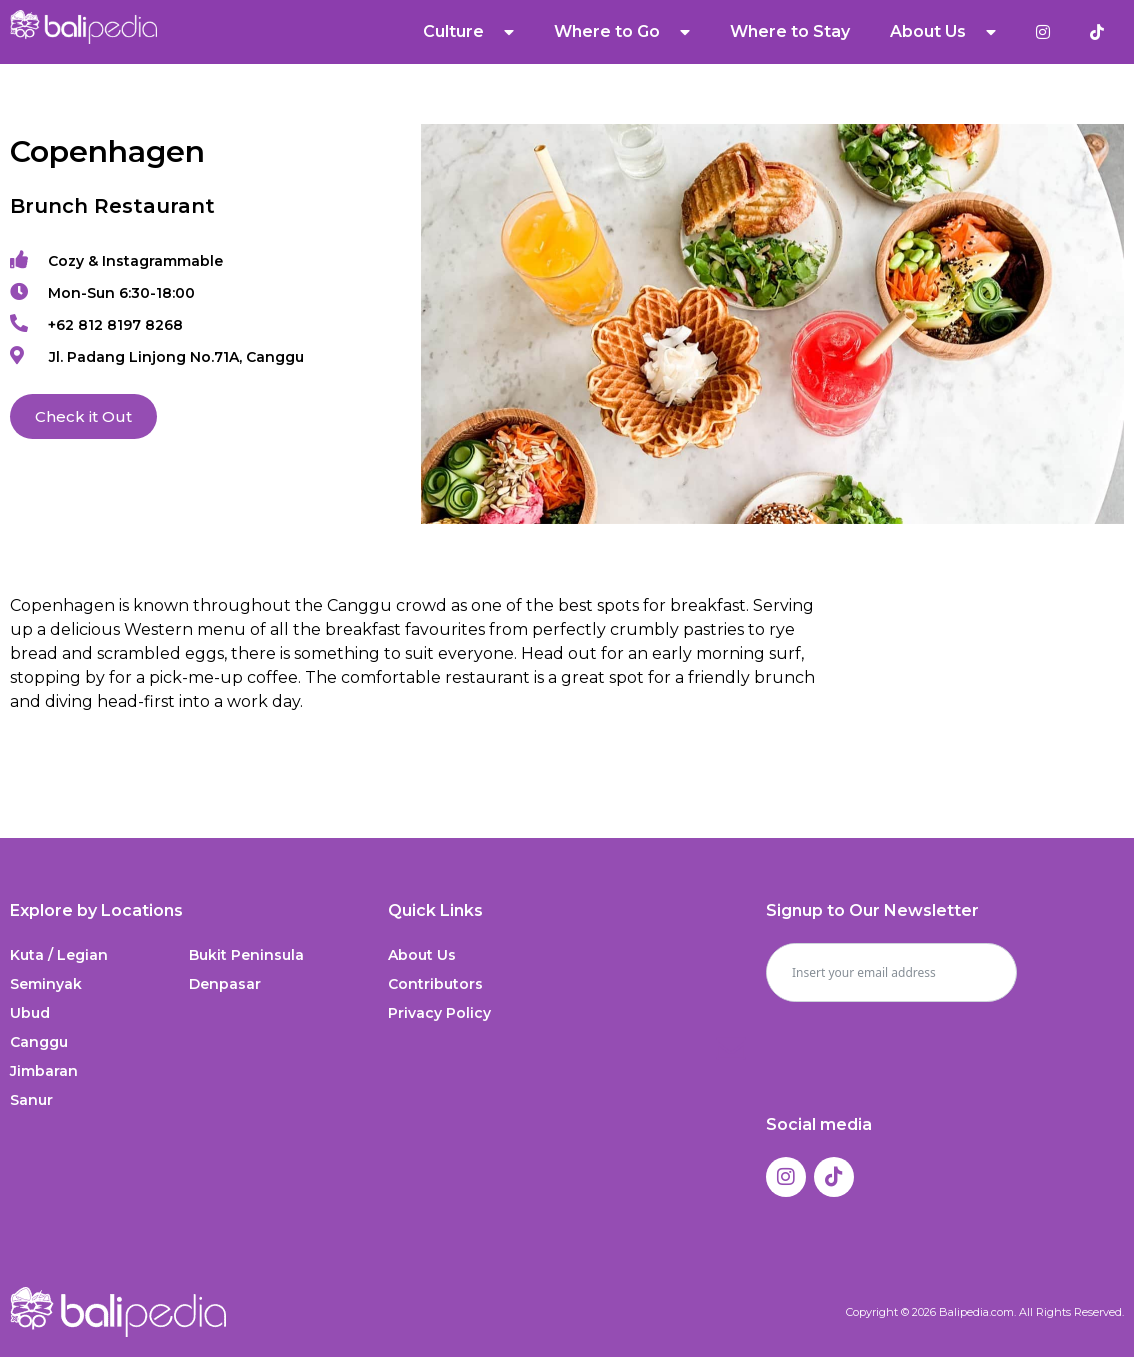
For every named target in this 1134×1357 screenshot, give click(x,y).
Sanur (31, 1100)
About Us (943, 32)
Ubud (30, 1013)
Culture (468, 32)
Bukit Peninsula (246, 955)
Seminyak (46, 984)
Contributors (435, 984)
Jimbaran (44, 1071)
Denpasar (225, 984)
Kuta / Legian (59, 955)
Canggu (39, 1042)
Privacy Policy (439, 1013)
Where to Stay (790, 31)
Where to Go (622, 32)
